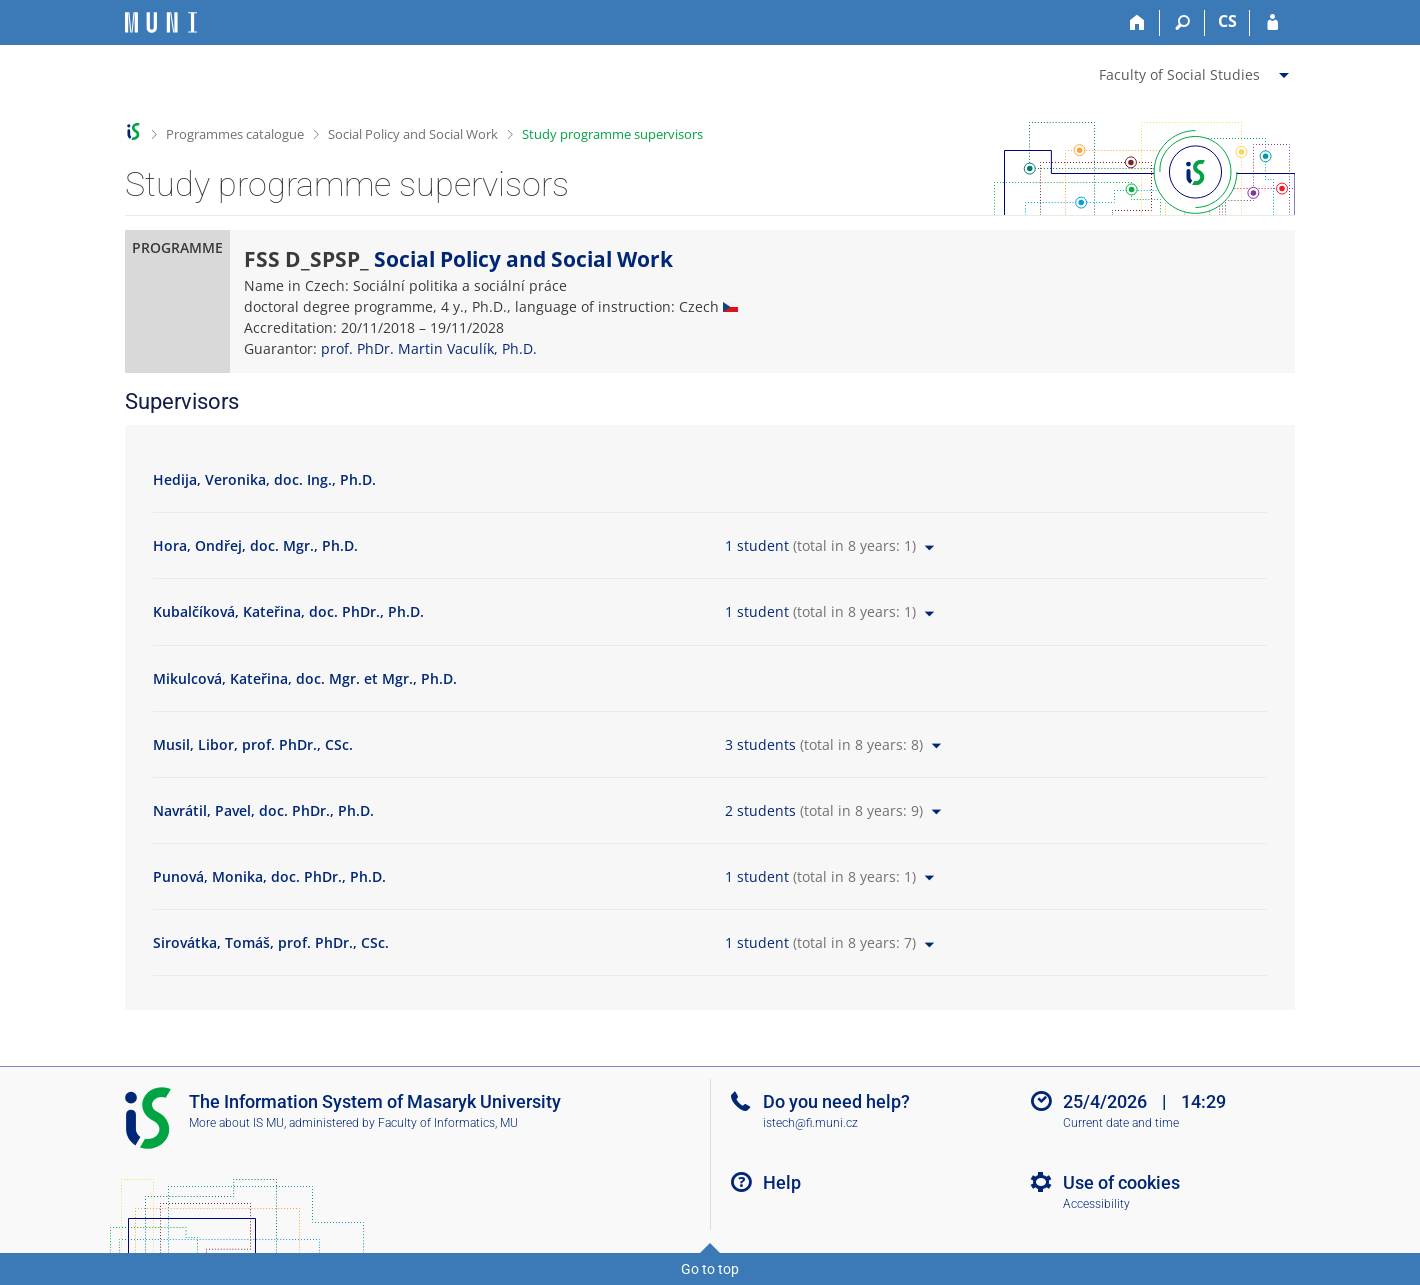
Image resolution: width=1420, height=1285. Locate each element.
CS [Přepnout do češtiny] (1227, 21)
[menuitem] (1196, 71)
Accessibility (1096, 1204)
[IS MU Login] (1272, 23)
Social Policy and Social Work (413, 134)
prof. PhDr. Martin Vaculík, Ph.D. (429, 348)
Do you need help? (836, 1101)
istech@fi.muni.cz (810, 1123)
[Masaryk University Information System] (161, 22)
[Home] (1137, 23)
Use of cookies (1121, 1182)
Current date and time (1121, 1123)
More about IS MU (236, 1123)
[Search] (1182, 23)
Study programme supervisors (612, 134)
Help (782, 1182)
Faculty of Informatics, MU (448, 1123)
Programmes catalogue (235, 134)
